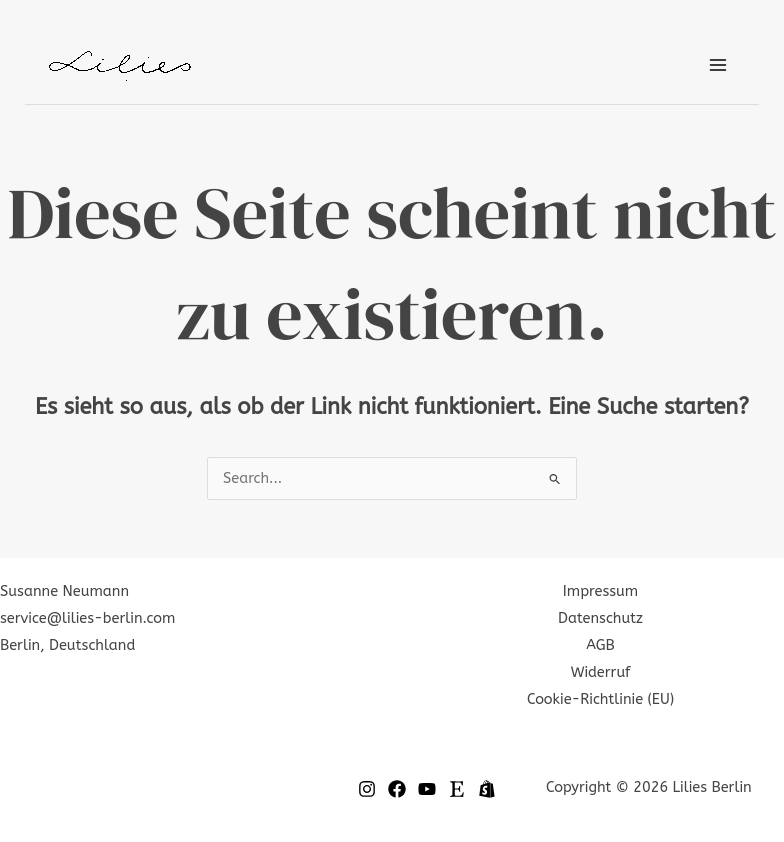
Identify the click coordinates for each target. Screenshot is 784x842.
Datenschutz (600, 618)
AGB (600, 645)
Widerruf (601, 672)
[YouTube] (427, 789)
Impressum (600, 591)
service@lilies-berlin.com (87, 618)
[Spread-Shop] (487, 789)
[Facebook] (397, 789)
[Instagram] (367, 789)
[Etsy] (457, 789)
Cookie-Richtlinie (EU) (600, 699)
